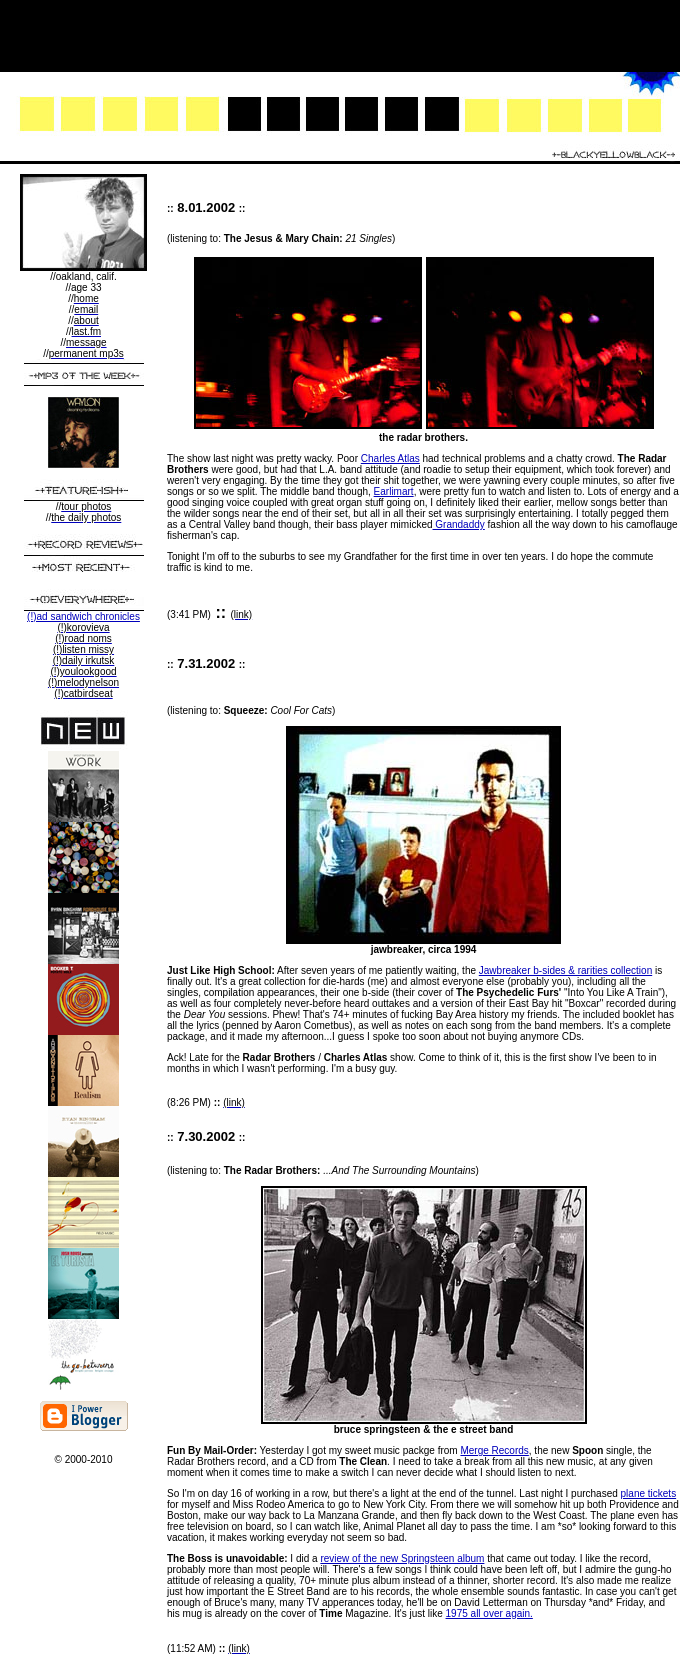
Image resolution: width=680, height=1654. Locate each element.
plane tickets (649, 1493)
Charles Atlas (390, 458)
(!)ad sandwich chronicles (83, 616)
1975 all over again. (489, 1613)
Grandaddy (459, 524)
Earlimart (394, 491)
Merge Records (494, 1450)
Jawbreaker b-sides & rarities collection (565, 970)
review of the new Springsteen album (402, 1558)
